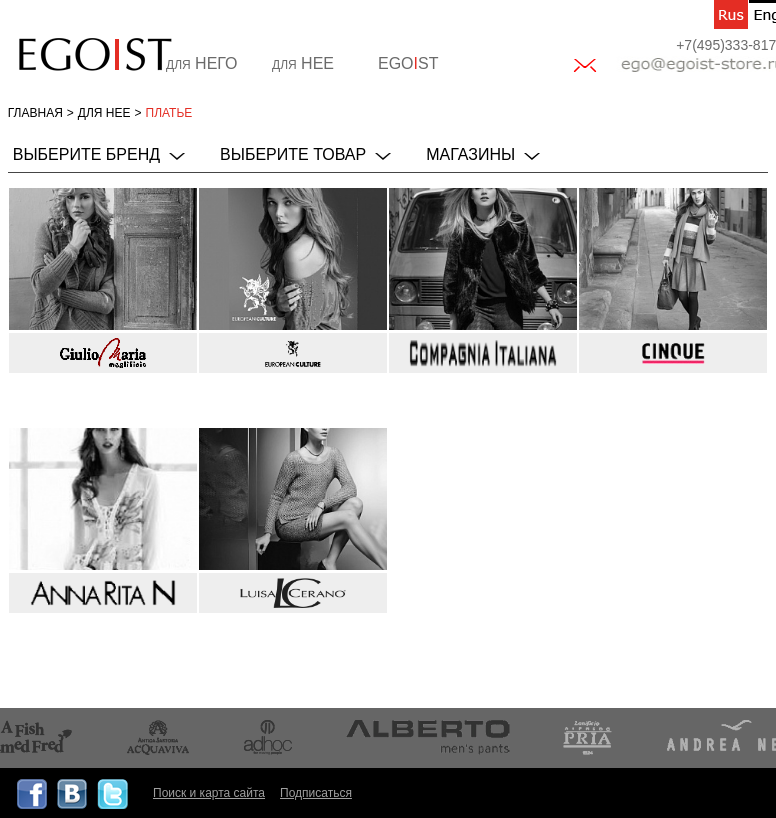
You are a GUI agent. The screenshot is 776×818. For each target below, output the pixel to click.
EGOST (408, 63)
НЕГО (202, 63)
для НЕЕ (104, 113)
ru (731, 14)
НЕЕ (303, 63)
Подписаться (316, 793)
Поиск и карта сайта (209, 793)
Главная (35, 113)
